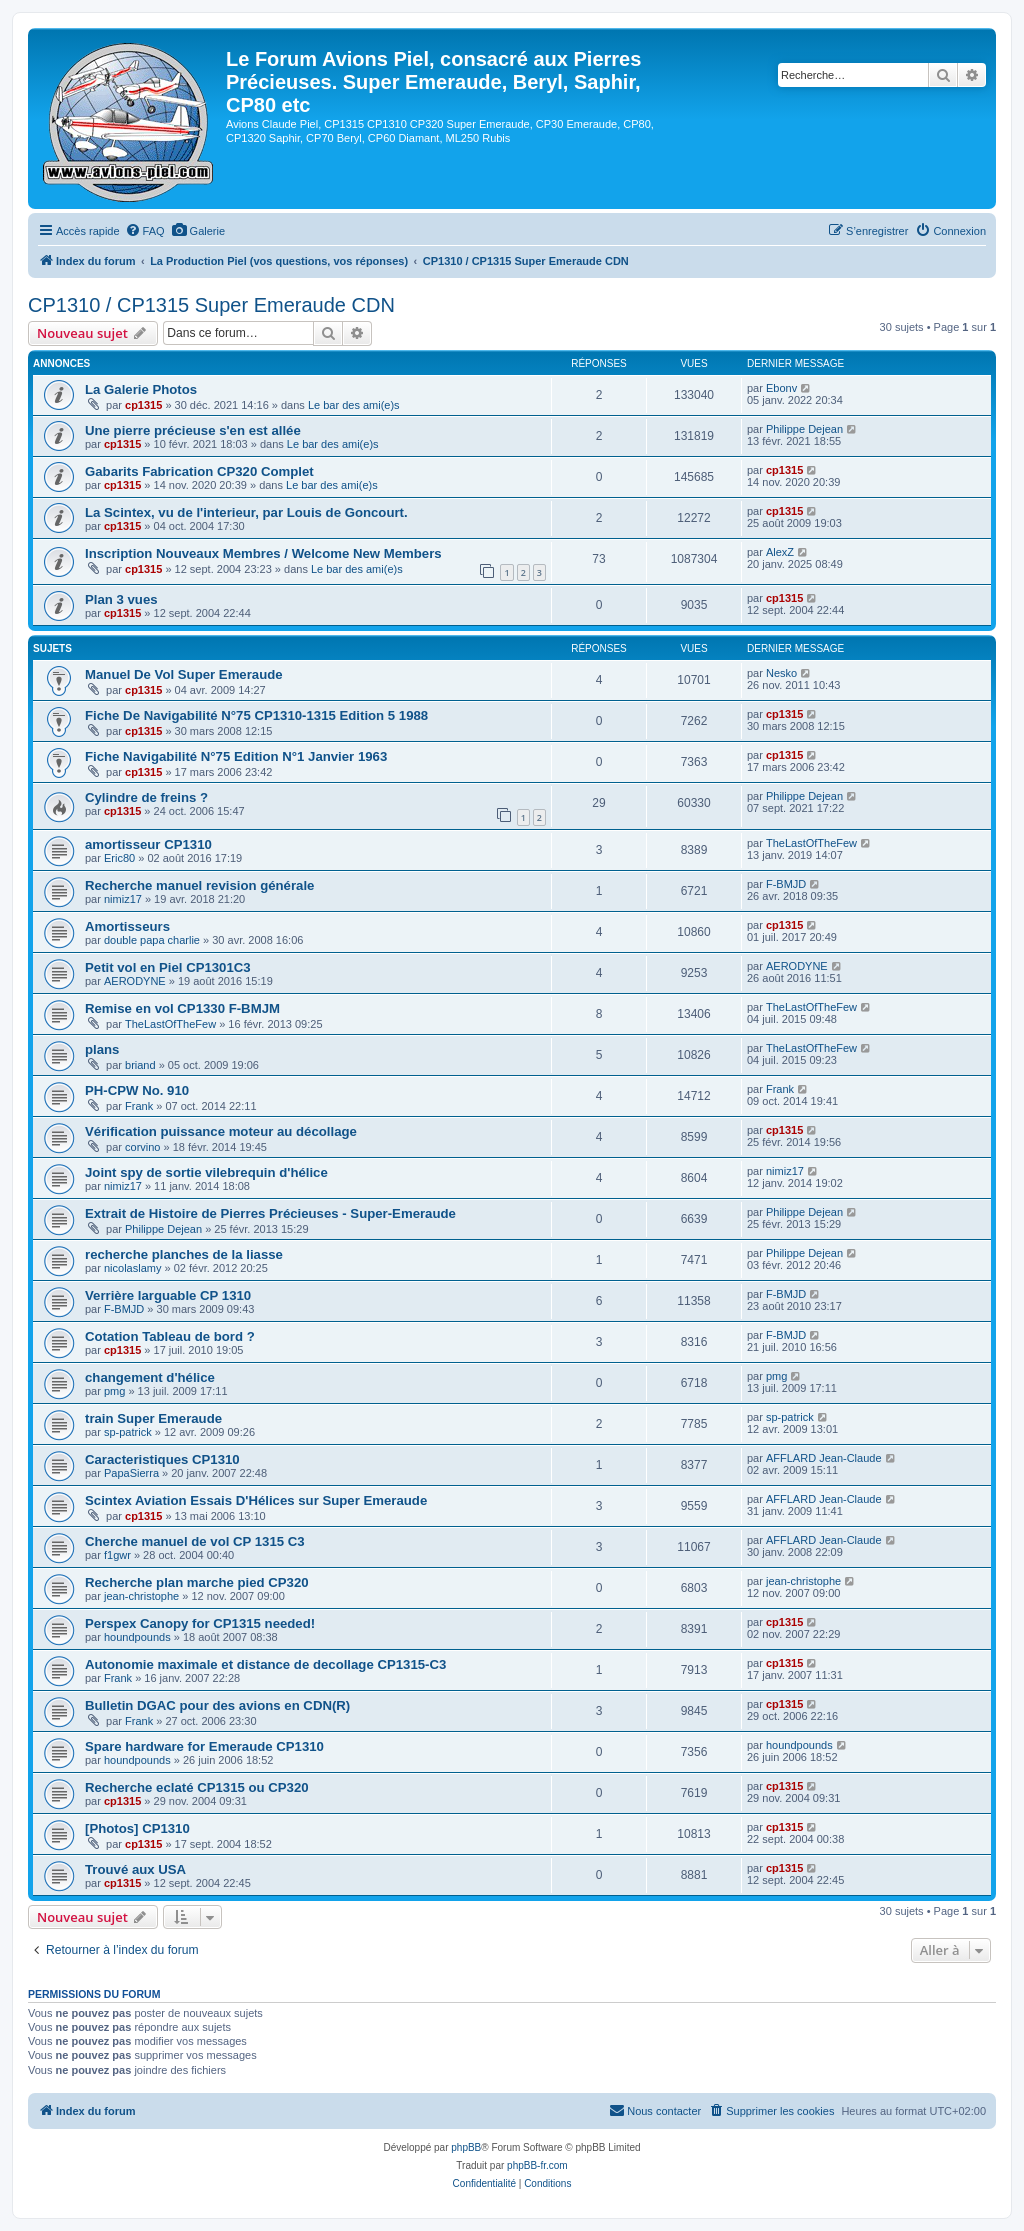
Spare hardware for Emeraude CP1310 (204, 1746)
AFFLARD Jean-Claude (824, 1458)
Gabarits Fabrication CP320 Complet (199, 471)
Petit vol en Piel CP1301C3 (168, 967)
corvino (142, 1147)
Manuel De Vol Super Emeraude (184, 674)
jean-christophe (141, 1596)
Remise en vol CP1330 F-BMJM (182, 1008)
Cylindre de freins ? (146, 797)
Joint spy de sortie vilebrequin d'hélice (206, 1172)
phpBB (466, 2147)
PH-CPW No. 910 (137, 1090)
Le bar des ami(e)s (354, 405)
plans (102, 1049)
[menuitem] (145, 231)
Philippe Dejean (804, 429)
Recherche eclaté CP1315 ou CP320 (197, 1787)
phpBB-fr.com (537, 2165)
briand (140, 1065)
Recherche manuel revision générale (199, 885)
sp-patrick (128, 1432)
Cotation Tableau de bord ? (170, 1336)
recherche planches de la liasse (184, 1254)
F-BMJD (786, 884)
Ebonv (781, 388)
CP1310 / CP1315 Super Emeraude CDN (211, 305)
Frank (139, 1106)
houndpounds (137, 1637)
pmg (114, 1391)
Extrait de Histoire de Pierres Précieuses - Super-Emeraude (270, 1213)
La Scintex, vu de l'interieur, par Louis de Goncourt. (246, 512)
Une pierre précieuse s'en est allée (193, 430)
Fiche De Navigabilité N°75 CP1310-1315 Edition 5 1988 (256, 715)
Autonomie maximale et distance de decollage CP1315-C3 (265, 1664)
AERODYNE (135, 981)
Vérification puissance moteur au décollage (221, 1131)
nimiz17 (123, 899)
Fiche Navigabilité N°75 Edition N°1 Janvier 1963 (236, 756)
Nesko (781, 673)
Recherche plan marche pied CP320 (197, 1582)
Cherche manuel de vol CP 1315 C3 (195, 1541)
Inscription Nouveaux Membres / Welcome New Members (263, 553)
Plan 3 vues (121, 599)
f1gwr (117, 1555)
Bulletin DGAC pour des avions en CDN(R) (217, 1705)
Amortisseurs (127, 926)
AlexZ (780, 552)
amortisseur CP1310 (148, 844)
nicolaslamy (132, 1268)
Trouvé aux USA (135, 1869)
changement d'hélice (150, 1377)
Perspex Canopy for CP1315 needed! (200, 1623)
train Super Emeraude (153, 1418)
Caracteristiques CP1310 (162, 1459)
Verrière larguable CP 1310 (168, 1295)
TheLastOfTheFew (811, 843)
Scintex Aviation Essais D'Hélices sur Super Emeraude (256, 1500)
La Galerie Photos (141, 389)
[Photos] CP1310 (137, 1828)
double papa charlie (152, 940)
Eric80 (119, 858)
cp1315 (143, 405)
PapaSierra (131, 1473)
